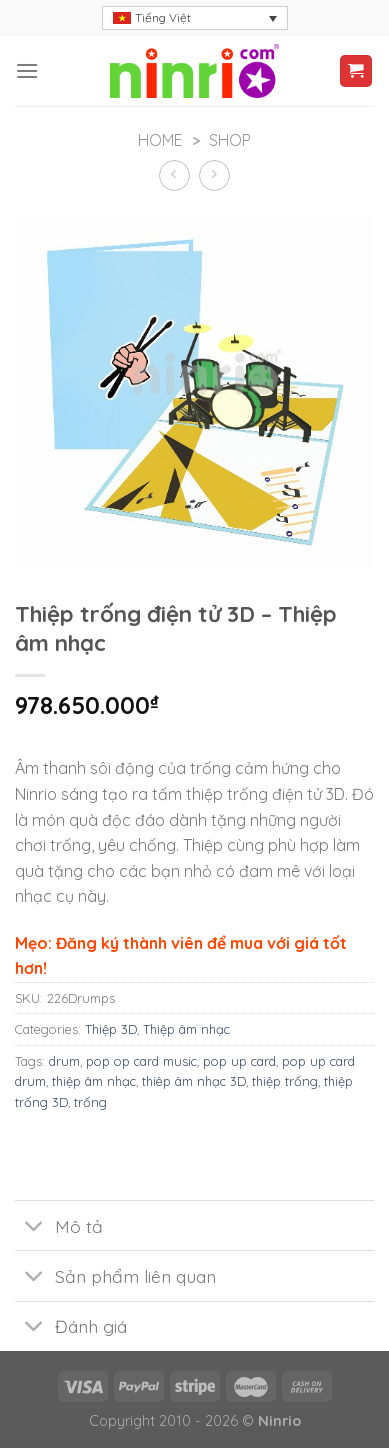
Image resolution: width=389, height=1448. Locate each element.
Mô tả (59, 1227)
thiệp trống (285, 1081)
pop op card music (141, 1061)
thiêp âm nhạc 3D (194, 1081)
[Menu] (27, 70)
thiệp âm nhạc (94, 1081)
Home (160, 140)
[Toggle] (34, 1227)
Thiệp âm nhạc (186, 1029)
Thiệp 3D (111, 1029)
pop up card (239, 1061)
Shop (230, 140)
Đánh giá (71, 1328)
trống (90, 1102)
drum (64, 1061)
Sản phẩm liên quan (115, 1278)
